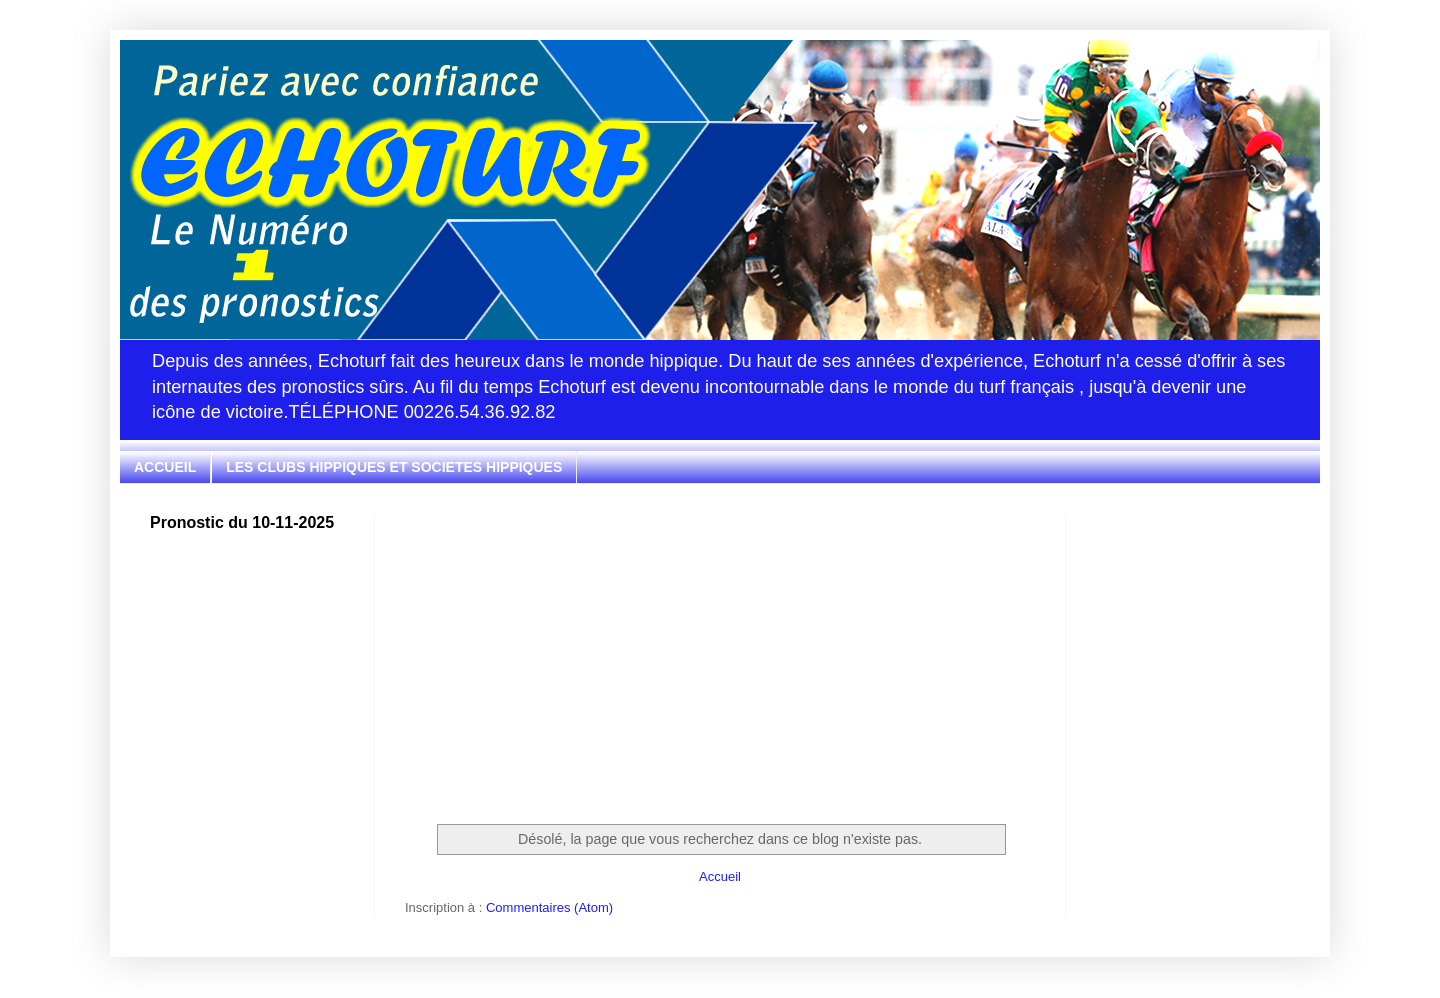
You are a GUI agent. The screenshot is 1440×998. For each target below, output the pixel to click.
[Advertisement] (720, 654)
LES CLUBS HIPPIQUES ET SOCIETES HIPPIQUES (394, 467)
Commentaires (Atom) (549, 907)
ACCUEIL (165, 467)
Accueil (720, 876)
